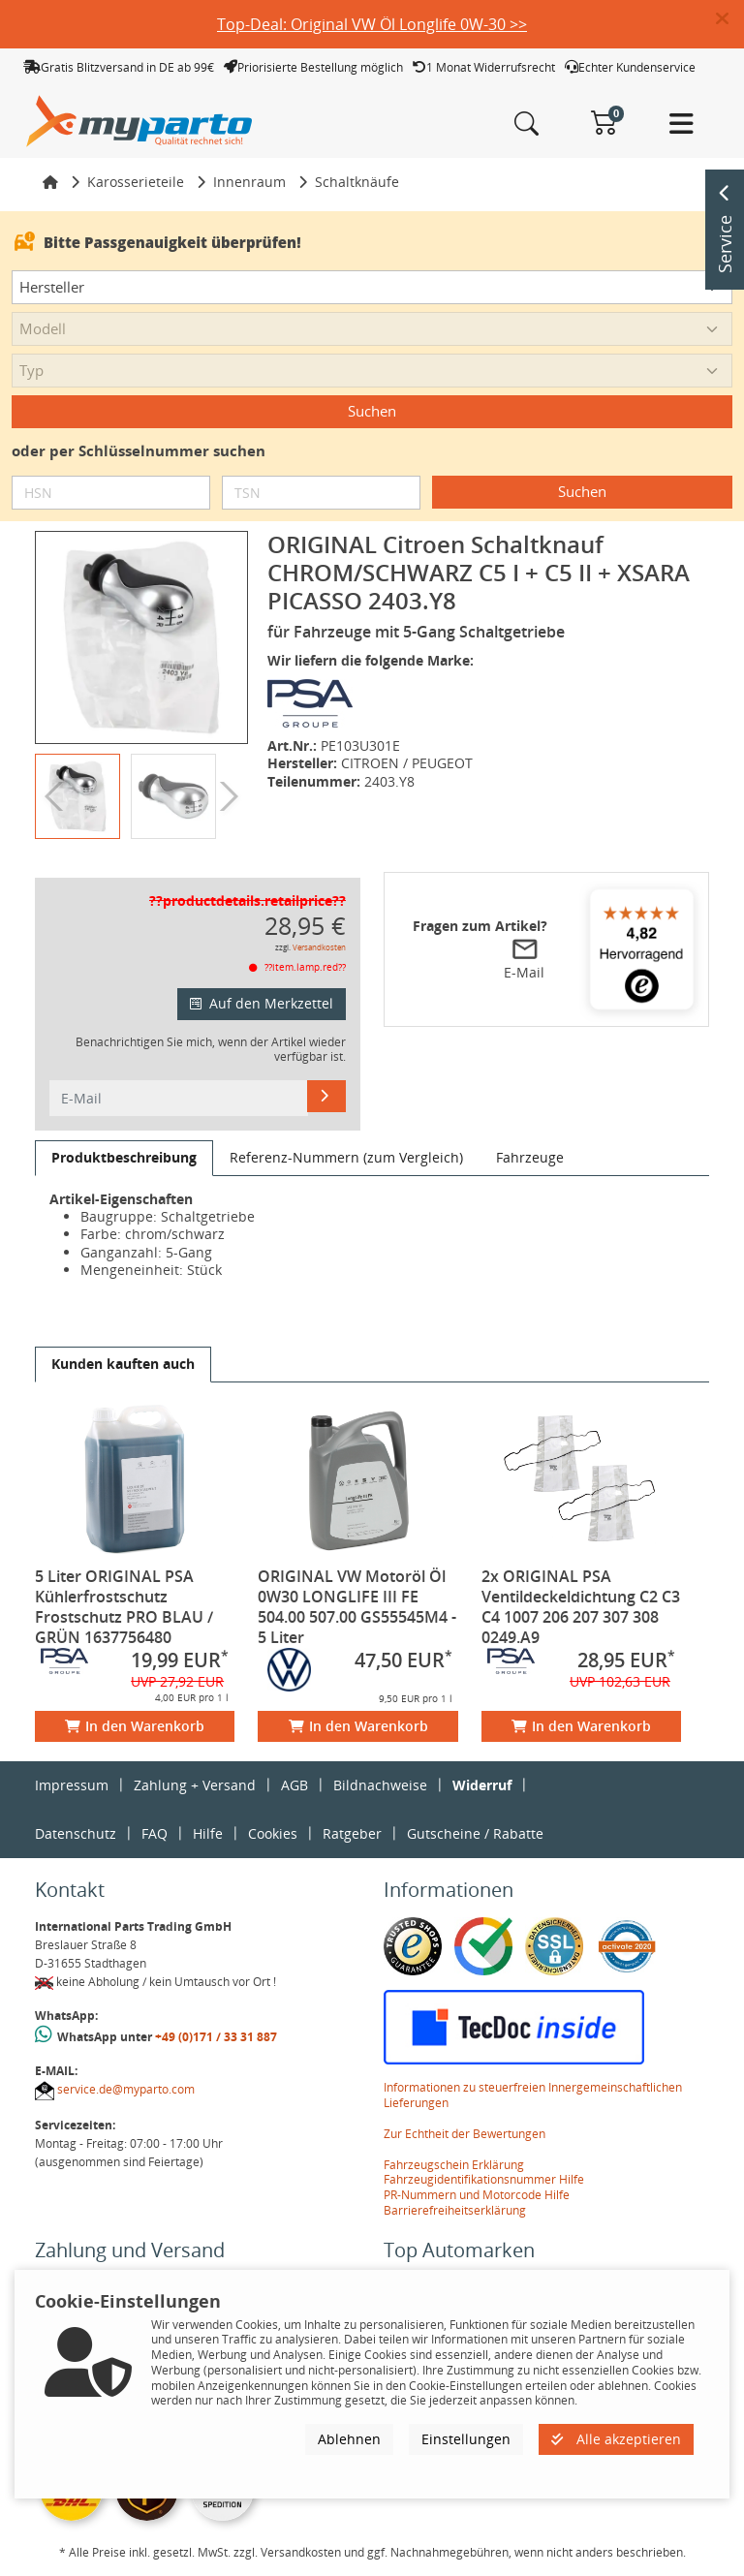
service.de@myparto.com (126, 2089)
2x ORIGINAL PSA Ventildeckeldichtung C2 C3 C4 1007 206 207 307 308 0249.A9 (580, 1607)
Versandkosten (319, 947)
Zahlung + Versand (195, 1785)
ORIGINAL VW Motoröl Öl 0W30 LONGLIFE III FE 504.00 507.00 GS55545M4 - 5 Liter (357, 1607)
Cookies (272, 1833)
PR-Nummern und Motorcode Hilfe (477, 2195)
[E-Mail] (326, 1095)
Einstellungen (466, 2439)
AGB (294, 1785)
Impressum (71, 1785)
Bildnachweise (380, 1785)
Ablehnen (349, 2439)
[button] (730, 19)
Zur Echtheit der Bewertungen (464, 2134)
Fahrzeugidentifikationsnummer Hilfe (484, 2179)
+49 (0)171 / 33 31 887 (216, 2037)
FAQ (154, 1833)
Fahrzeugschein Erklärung (454, 2165)
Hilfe (208, 1833)
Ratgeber (352, 1833)
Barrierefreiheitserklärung (455, 2210)
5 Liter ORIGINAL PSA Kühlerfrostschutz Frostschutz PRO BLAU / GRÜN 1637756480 (124, 1607)
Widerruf (482, 1785)
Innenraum (249, 181)
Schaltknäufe (357, 181)
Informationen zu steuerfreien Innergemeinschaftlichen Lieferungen (533, 2095)
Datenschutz (75, 1833)
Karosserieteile (135, 181)
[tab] (124, 1157)
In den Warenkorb (134, 1726)
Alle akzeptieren (616, 2439)
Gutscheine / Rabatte (475, 1833)
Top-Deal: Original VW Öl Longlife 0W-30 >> (372, 24)
